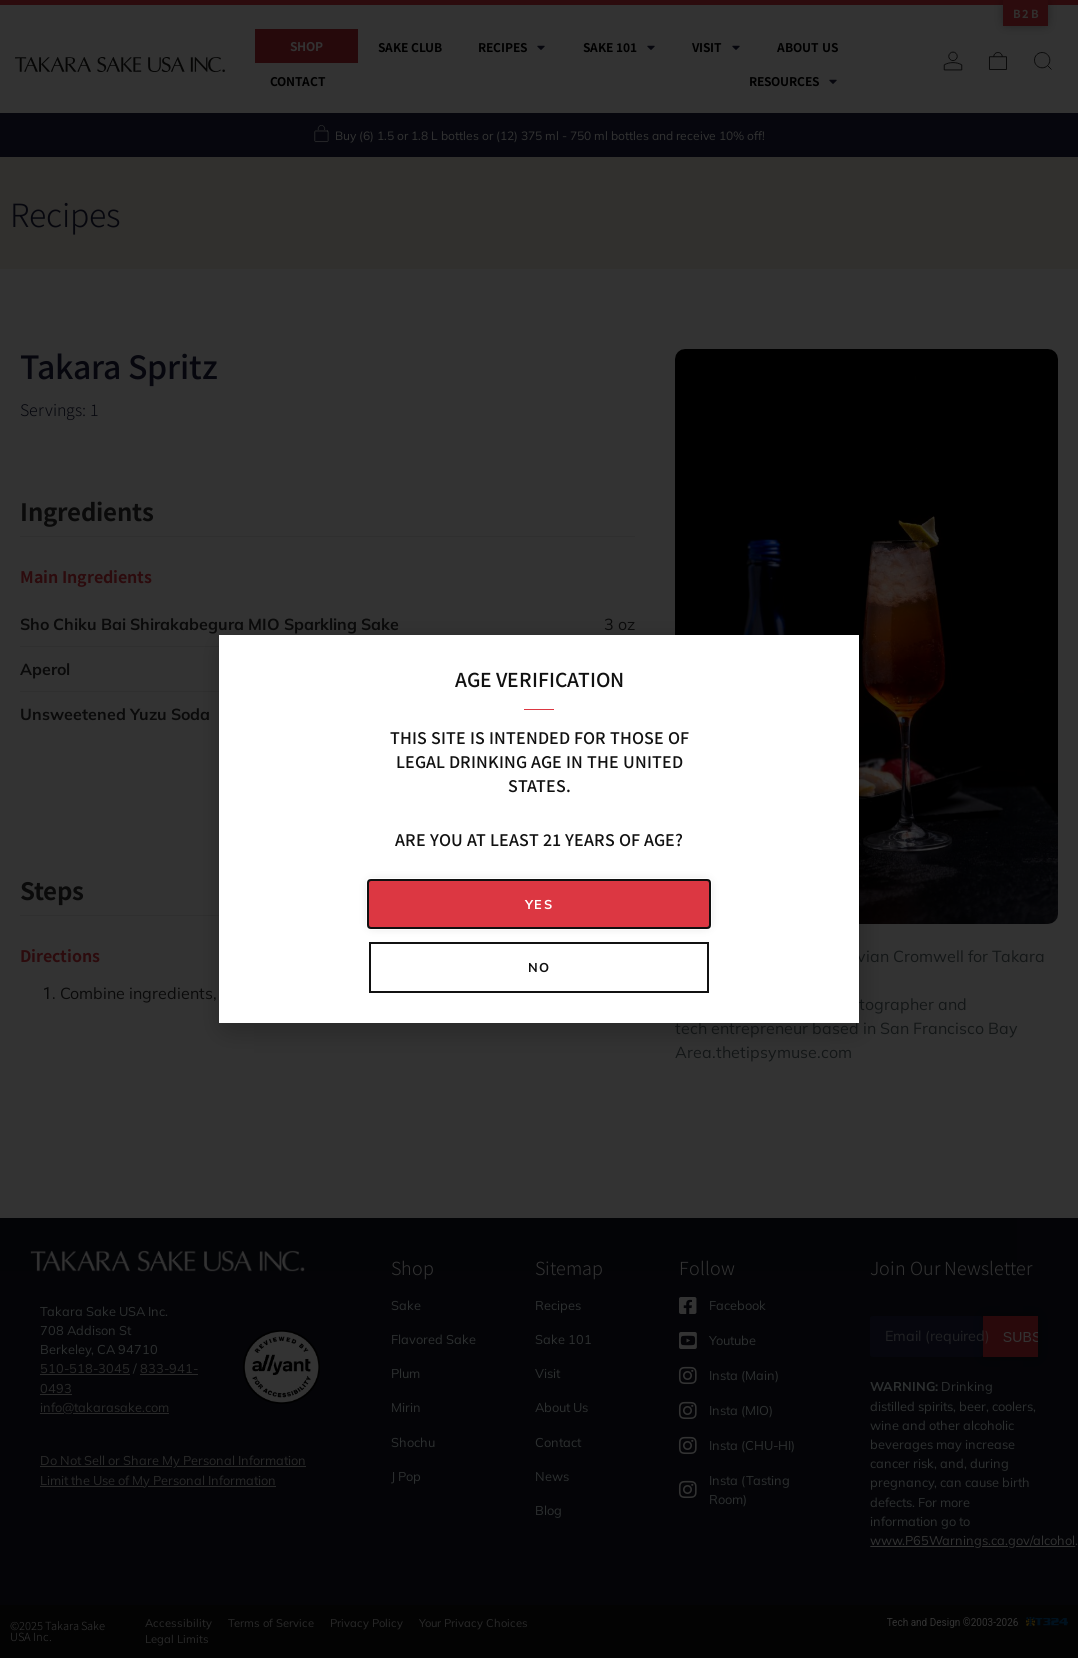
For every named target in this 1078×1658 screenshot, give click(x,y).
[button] (539, 904)
